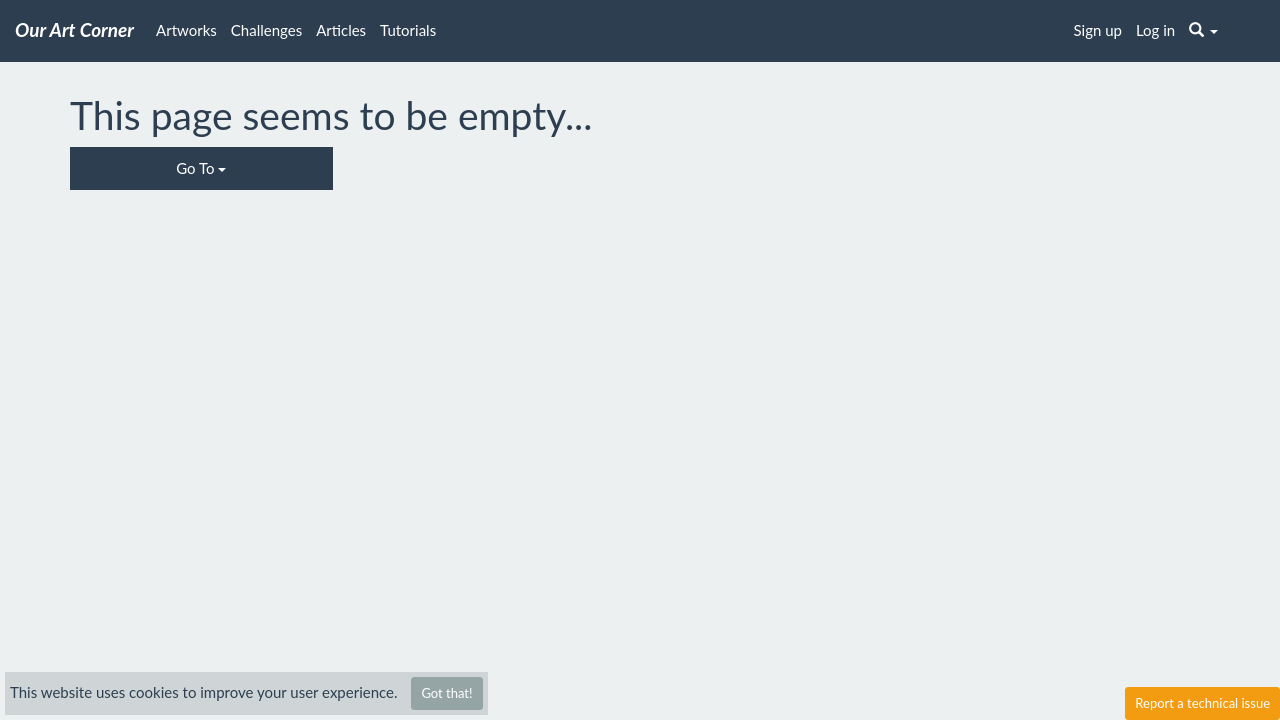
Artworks (186, 30)
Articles (341, 30)
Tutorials (408, 30)
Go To (201, 168)
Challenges (266, 30)
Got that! (446, 693)
